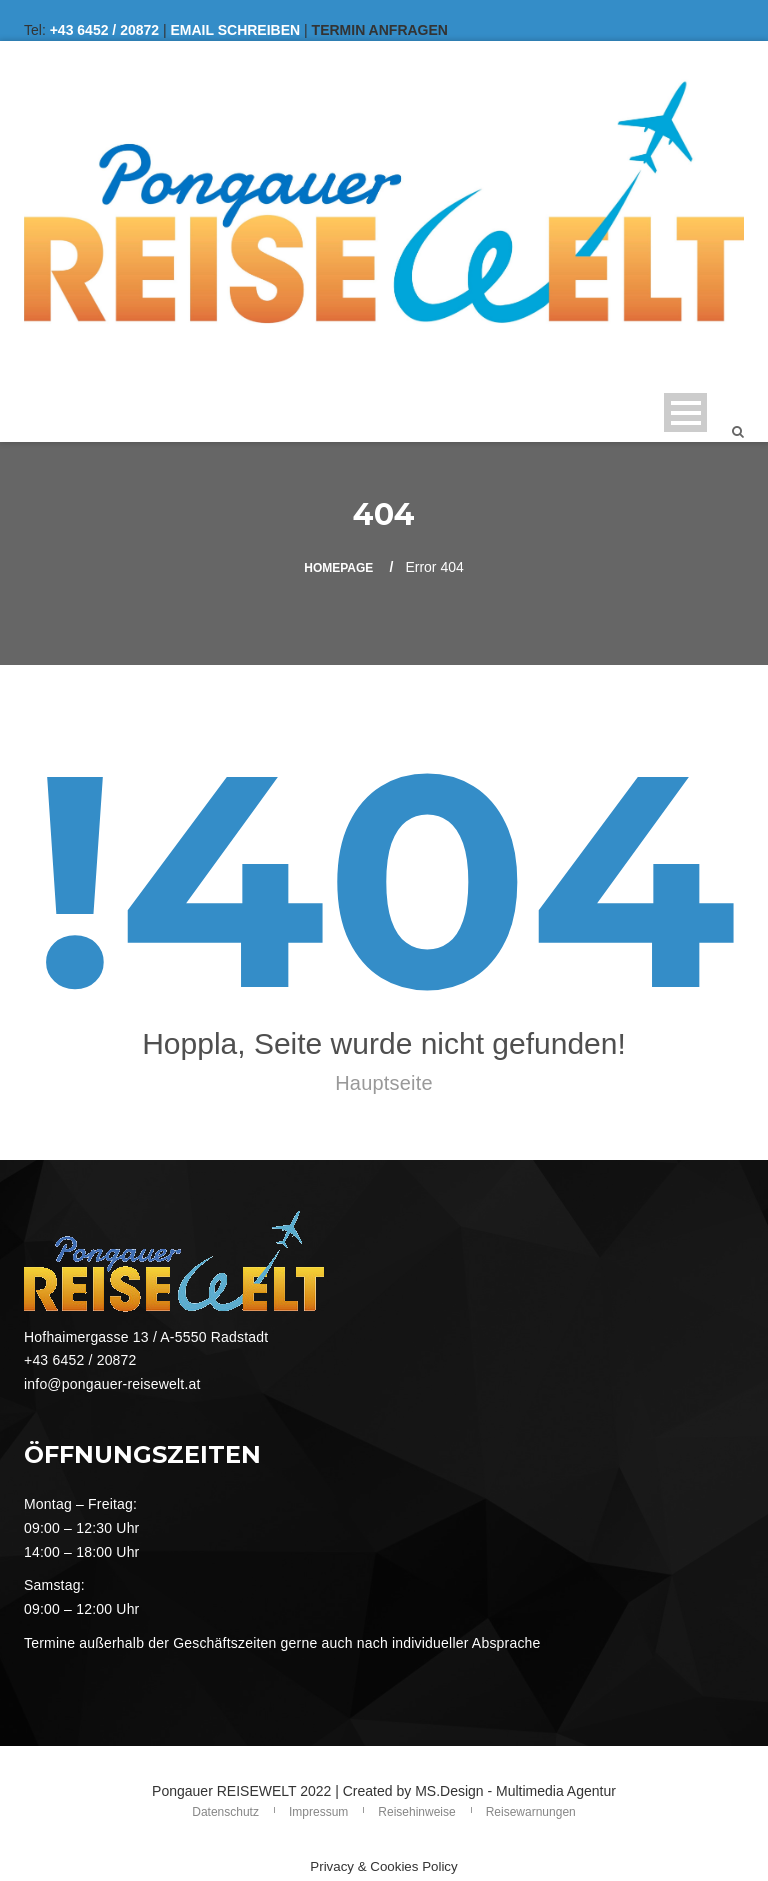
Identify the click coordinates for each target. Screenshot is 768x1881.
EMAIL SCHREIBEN (236, 30)
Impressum (318, 1812)
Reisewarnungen (531, 1812)
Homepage (338, 568)
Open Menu (685, 412)
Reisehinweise (416, 1812)
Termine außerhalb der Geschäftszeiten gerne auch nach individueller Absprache (282, 1643)
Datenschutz (225, 1812)
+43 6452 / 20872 (104, 30)
